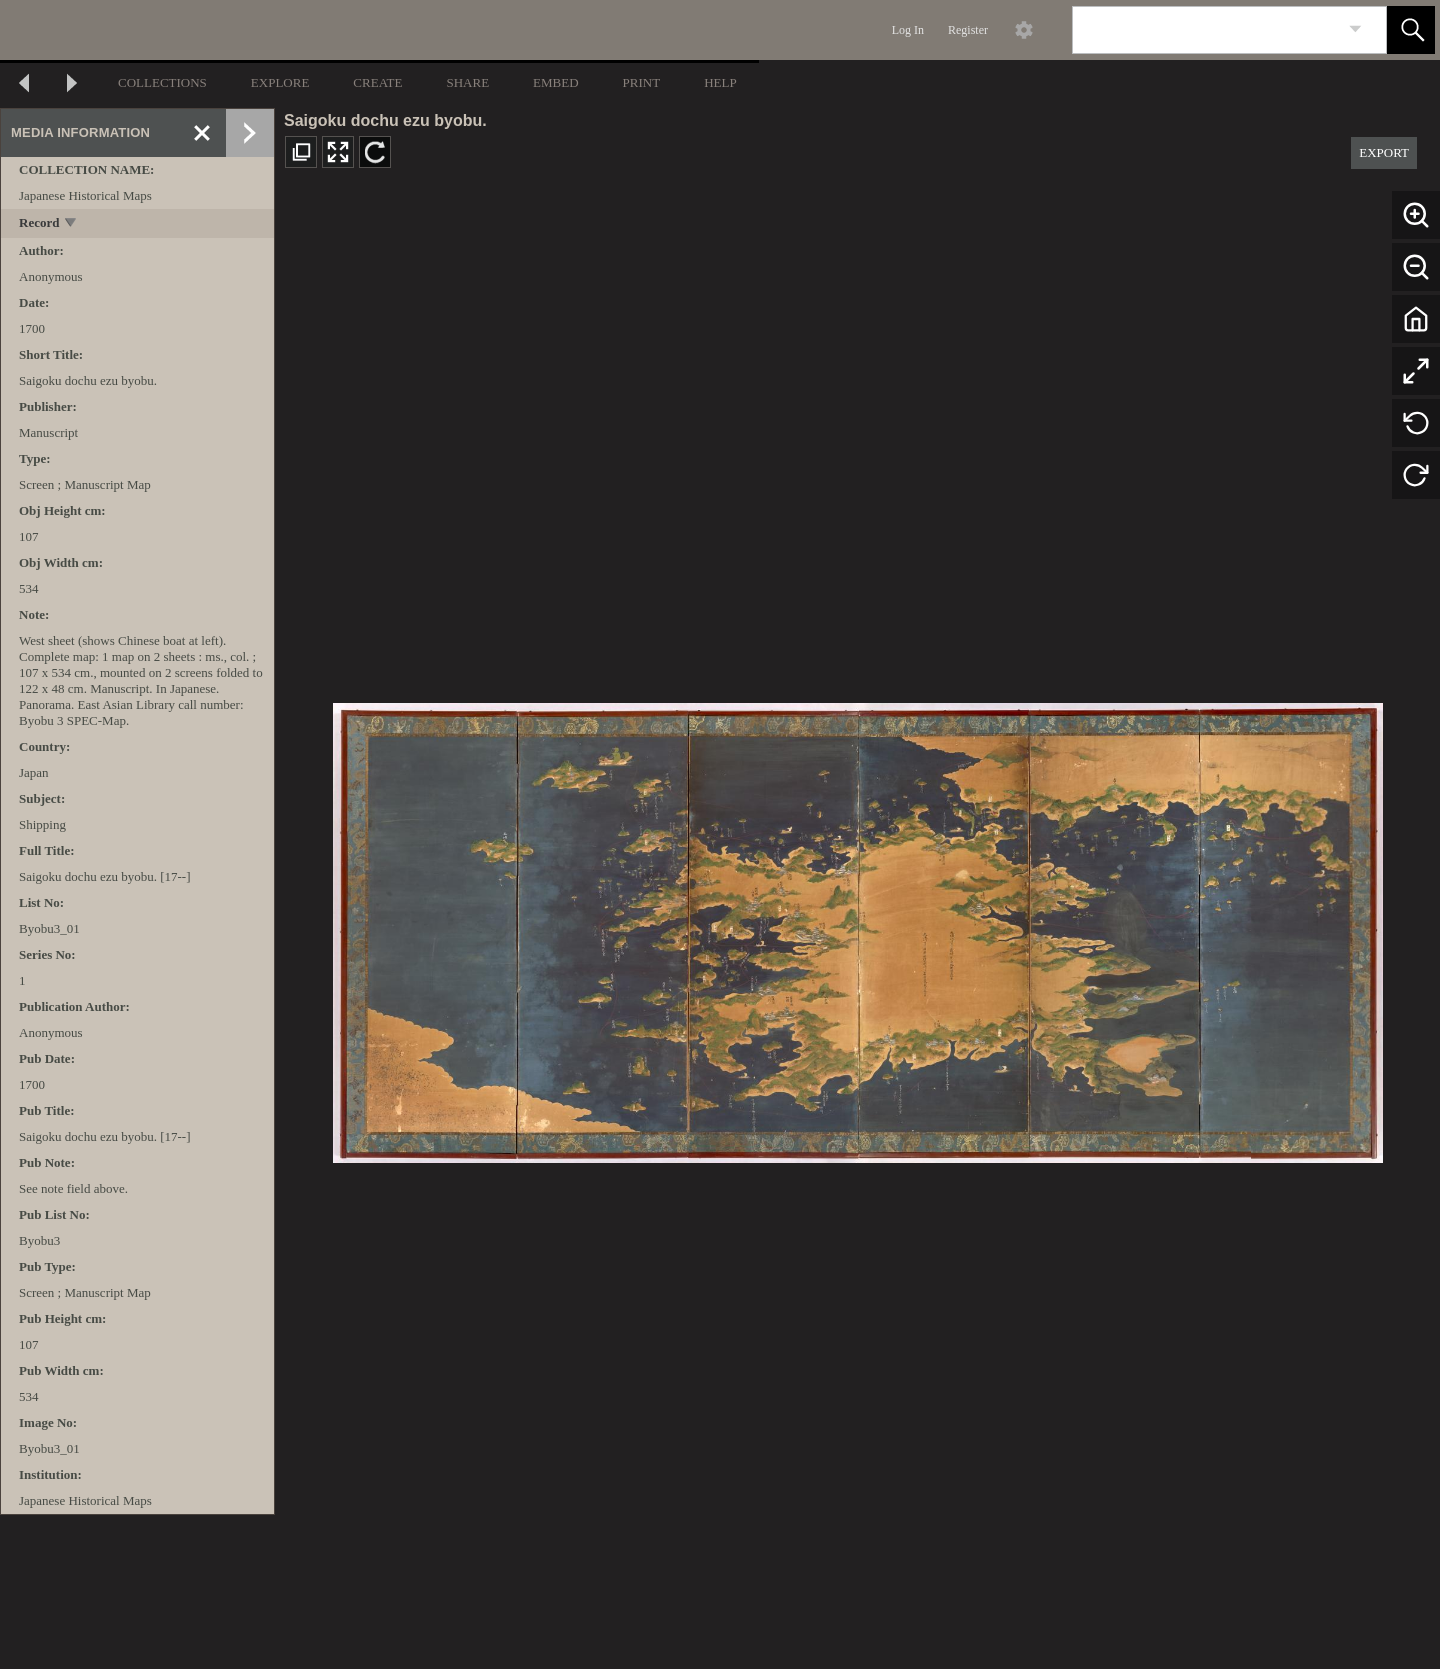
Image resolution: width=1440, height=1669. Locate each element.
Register (968, 30)
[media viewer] (857, 927)
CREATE (377, 82)
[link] (1355, 29)
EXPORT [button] (1384, 152)
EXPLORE (280, 82)
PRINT (642, 82)
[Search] (1206, 30)
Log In (908, 30)
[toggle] (71, 224)
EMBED (556, 82)
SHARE (467, 82)
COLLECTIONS (162, 82)
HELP (720, 82)
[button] (1411, 30)
